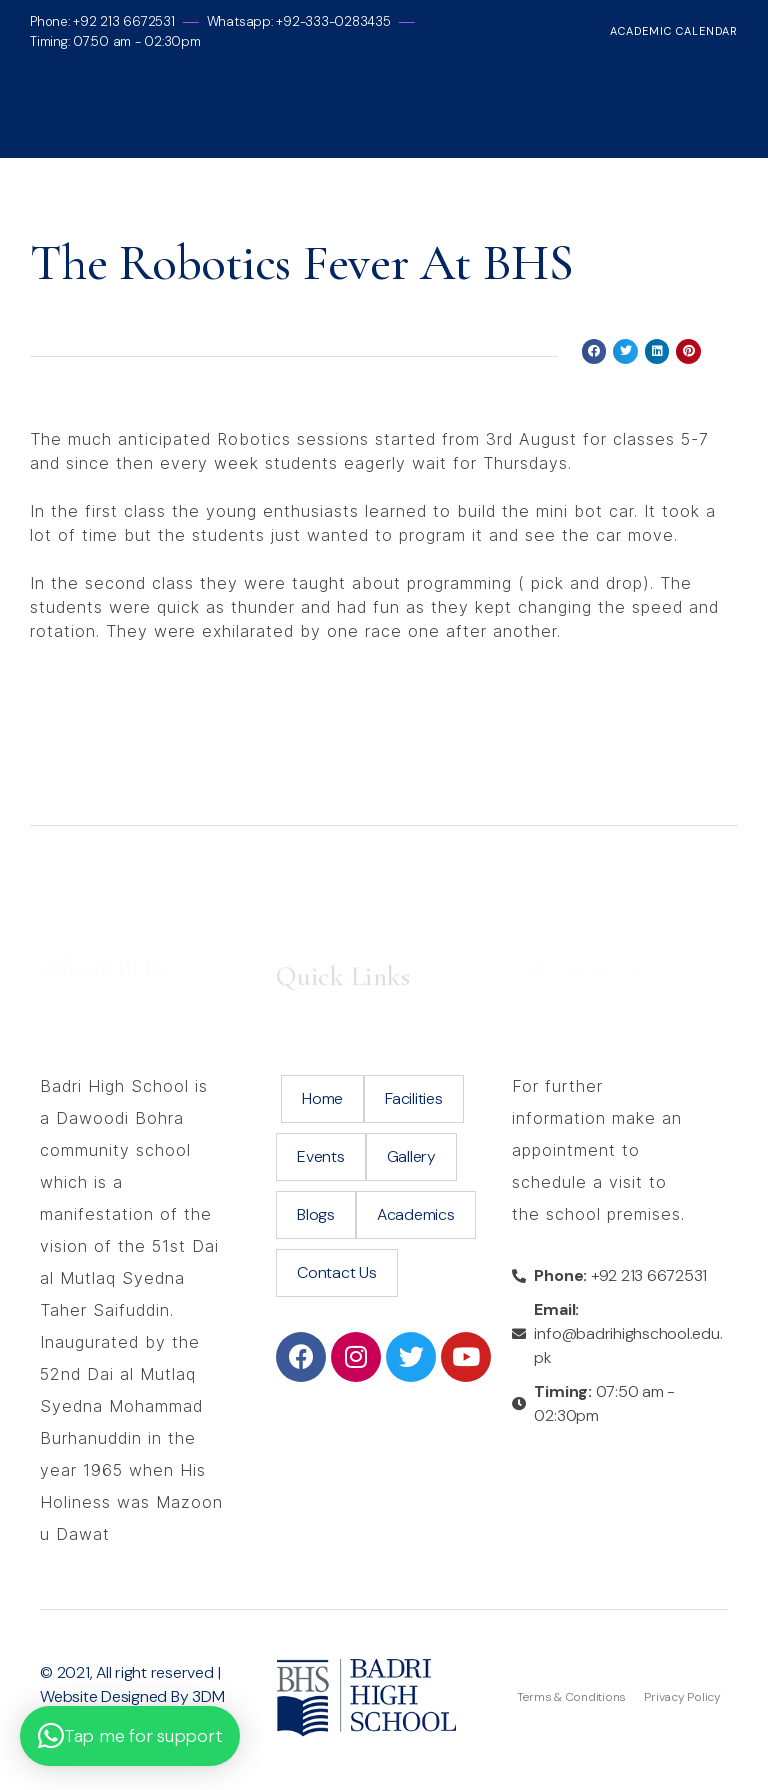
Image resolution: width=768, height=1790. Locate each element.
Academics (416, 1214)
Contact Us (337, 1272)
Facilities (414, 1098)
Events (321, 1156)
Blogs (316, 1214)
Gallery (411, 1156)
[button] (130, 1736)
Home (322, 1098)
